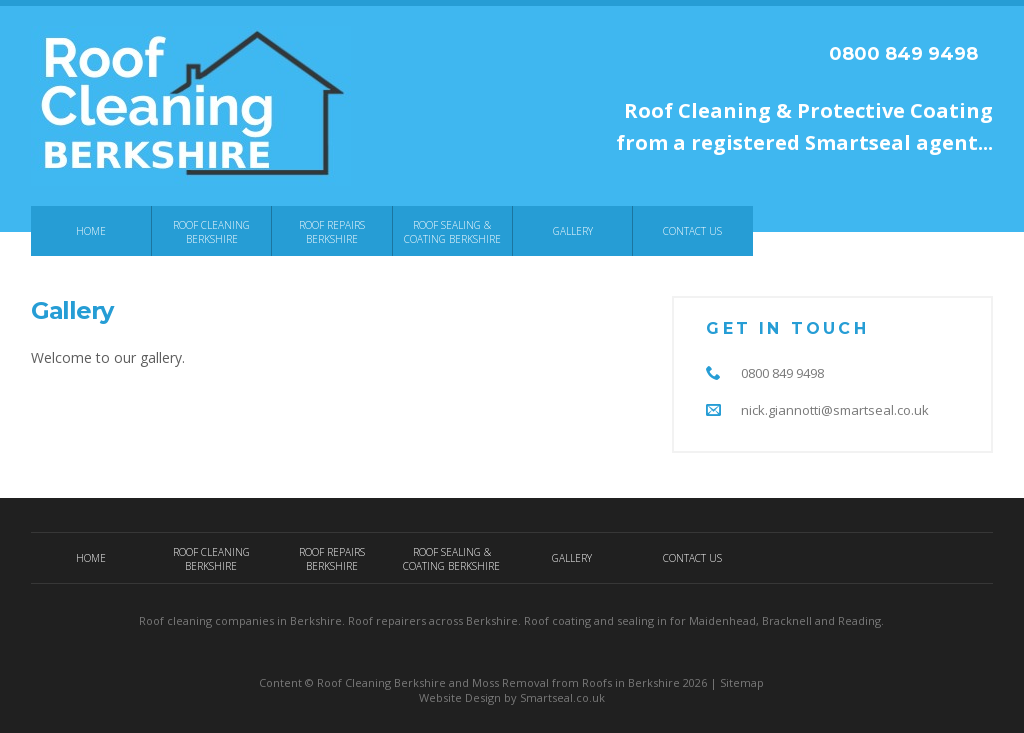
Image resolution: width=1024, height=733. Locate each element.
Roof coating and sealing (589, 620)
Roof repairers (387, 620)
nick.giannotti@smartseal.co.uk (835, 410)
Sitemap (742, 682)
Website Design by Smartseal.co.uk (512, 697)
